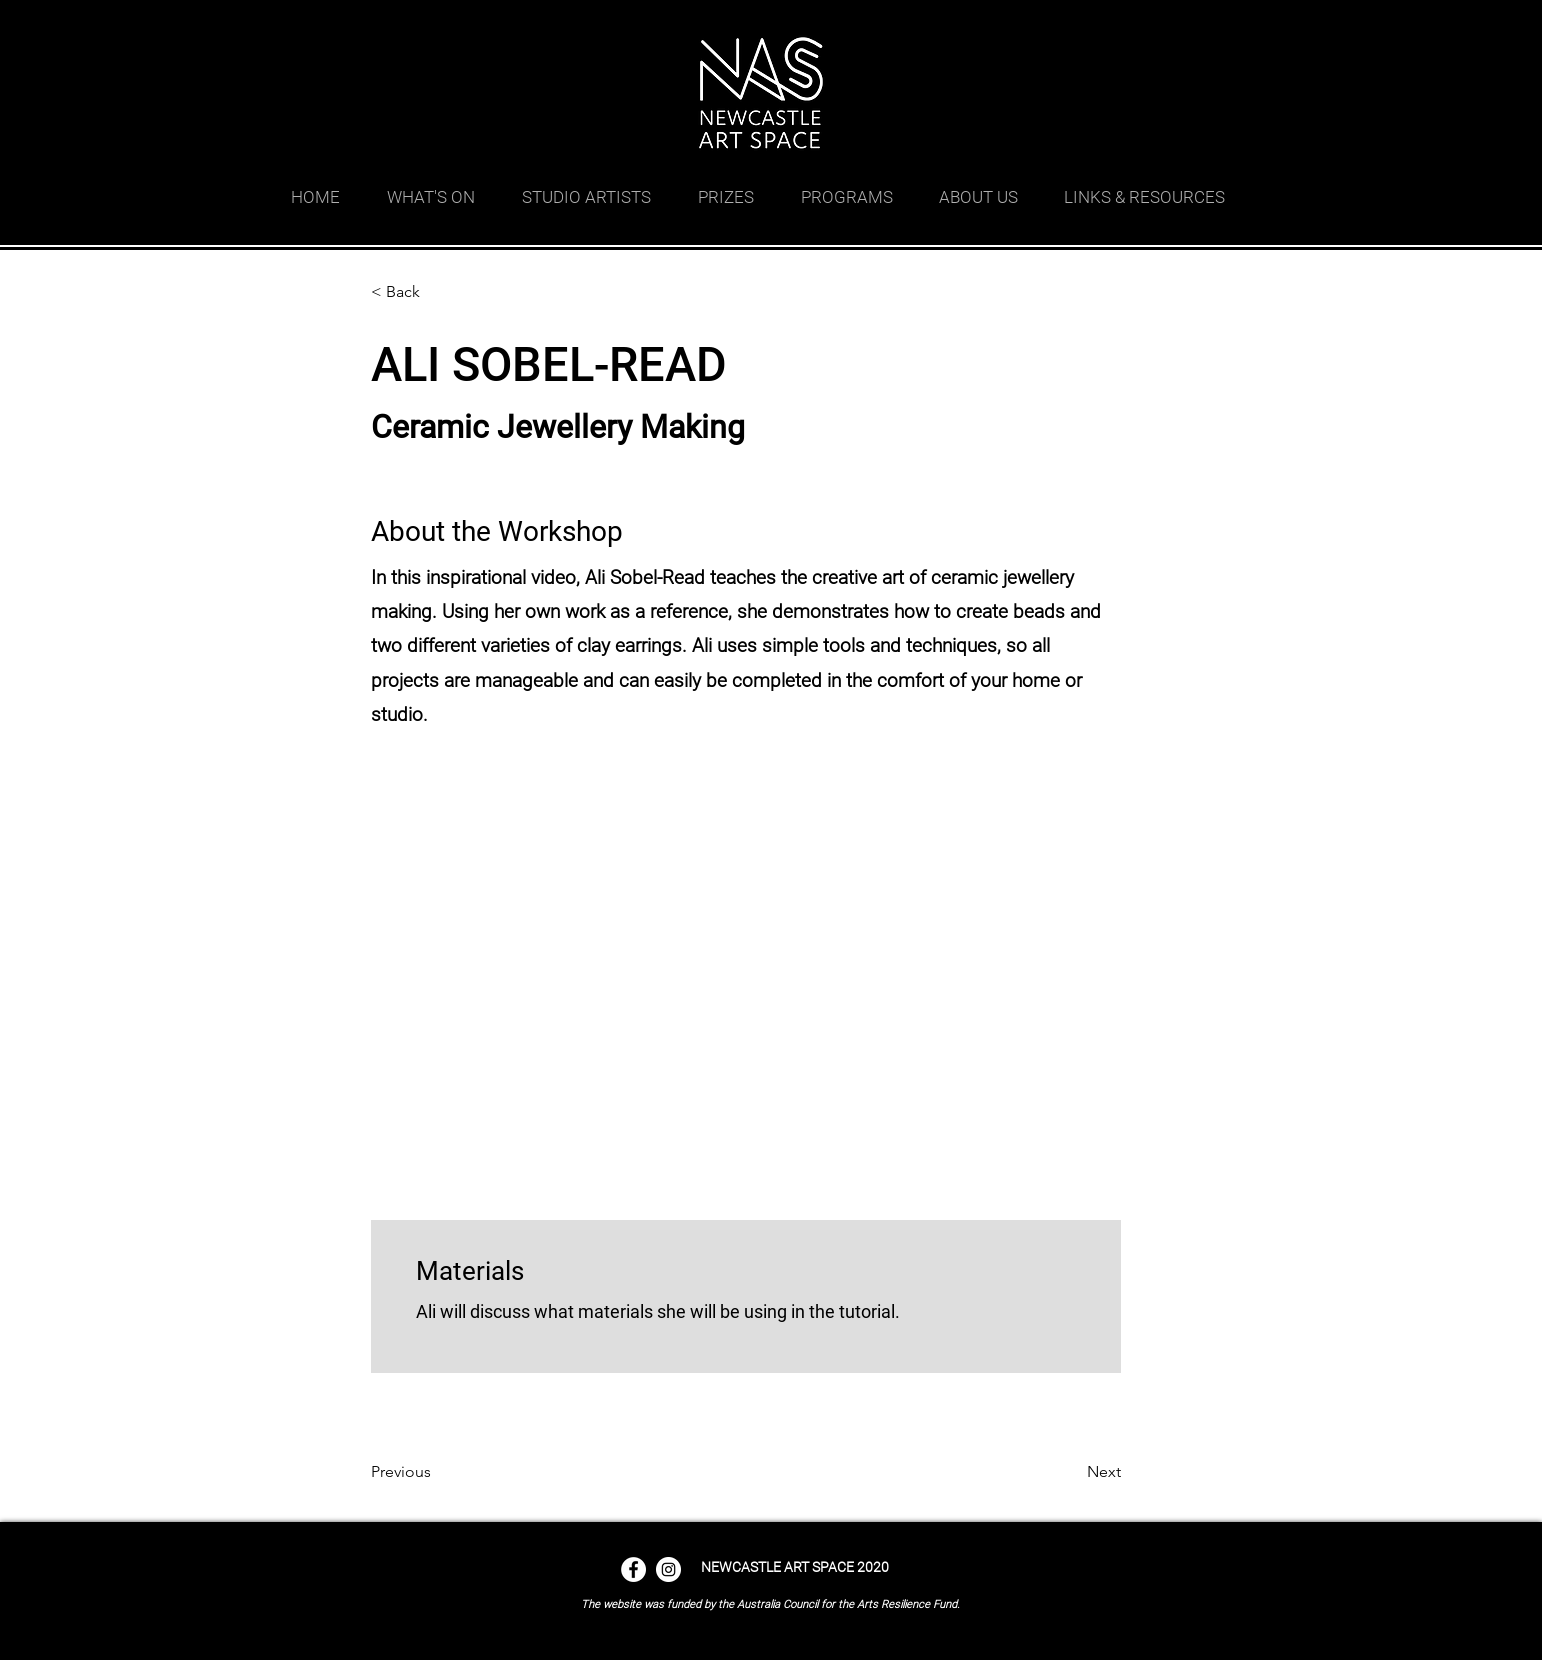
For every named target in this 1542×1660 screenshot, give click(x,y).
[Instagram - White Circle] (668, 1569)
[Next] (1071, 1472)
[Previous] (436, 1472)
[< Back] (436, 292)
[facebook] (1171, 25)
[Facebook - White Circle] (633, 1569)
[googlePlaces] (1141, 25)
